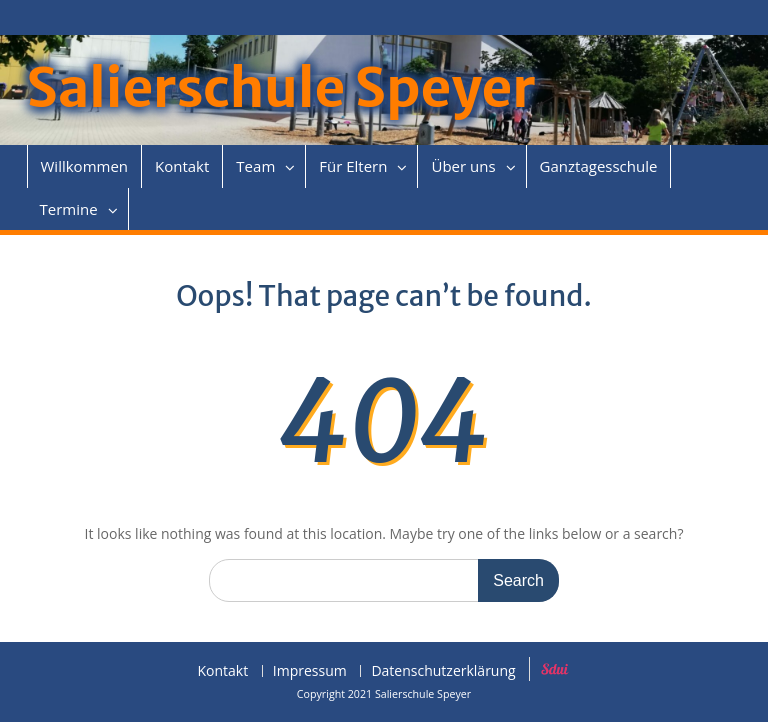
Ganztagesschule (599, 166)
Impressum (310, 671)
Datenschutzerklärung (443, 671)
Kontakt (182, 166)
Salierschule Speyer (281, 88)
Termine (69, 209)
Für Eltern (353, 166)
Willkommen (85, 166)
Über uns (463, 166)
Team (255, 166)
